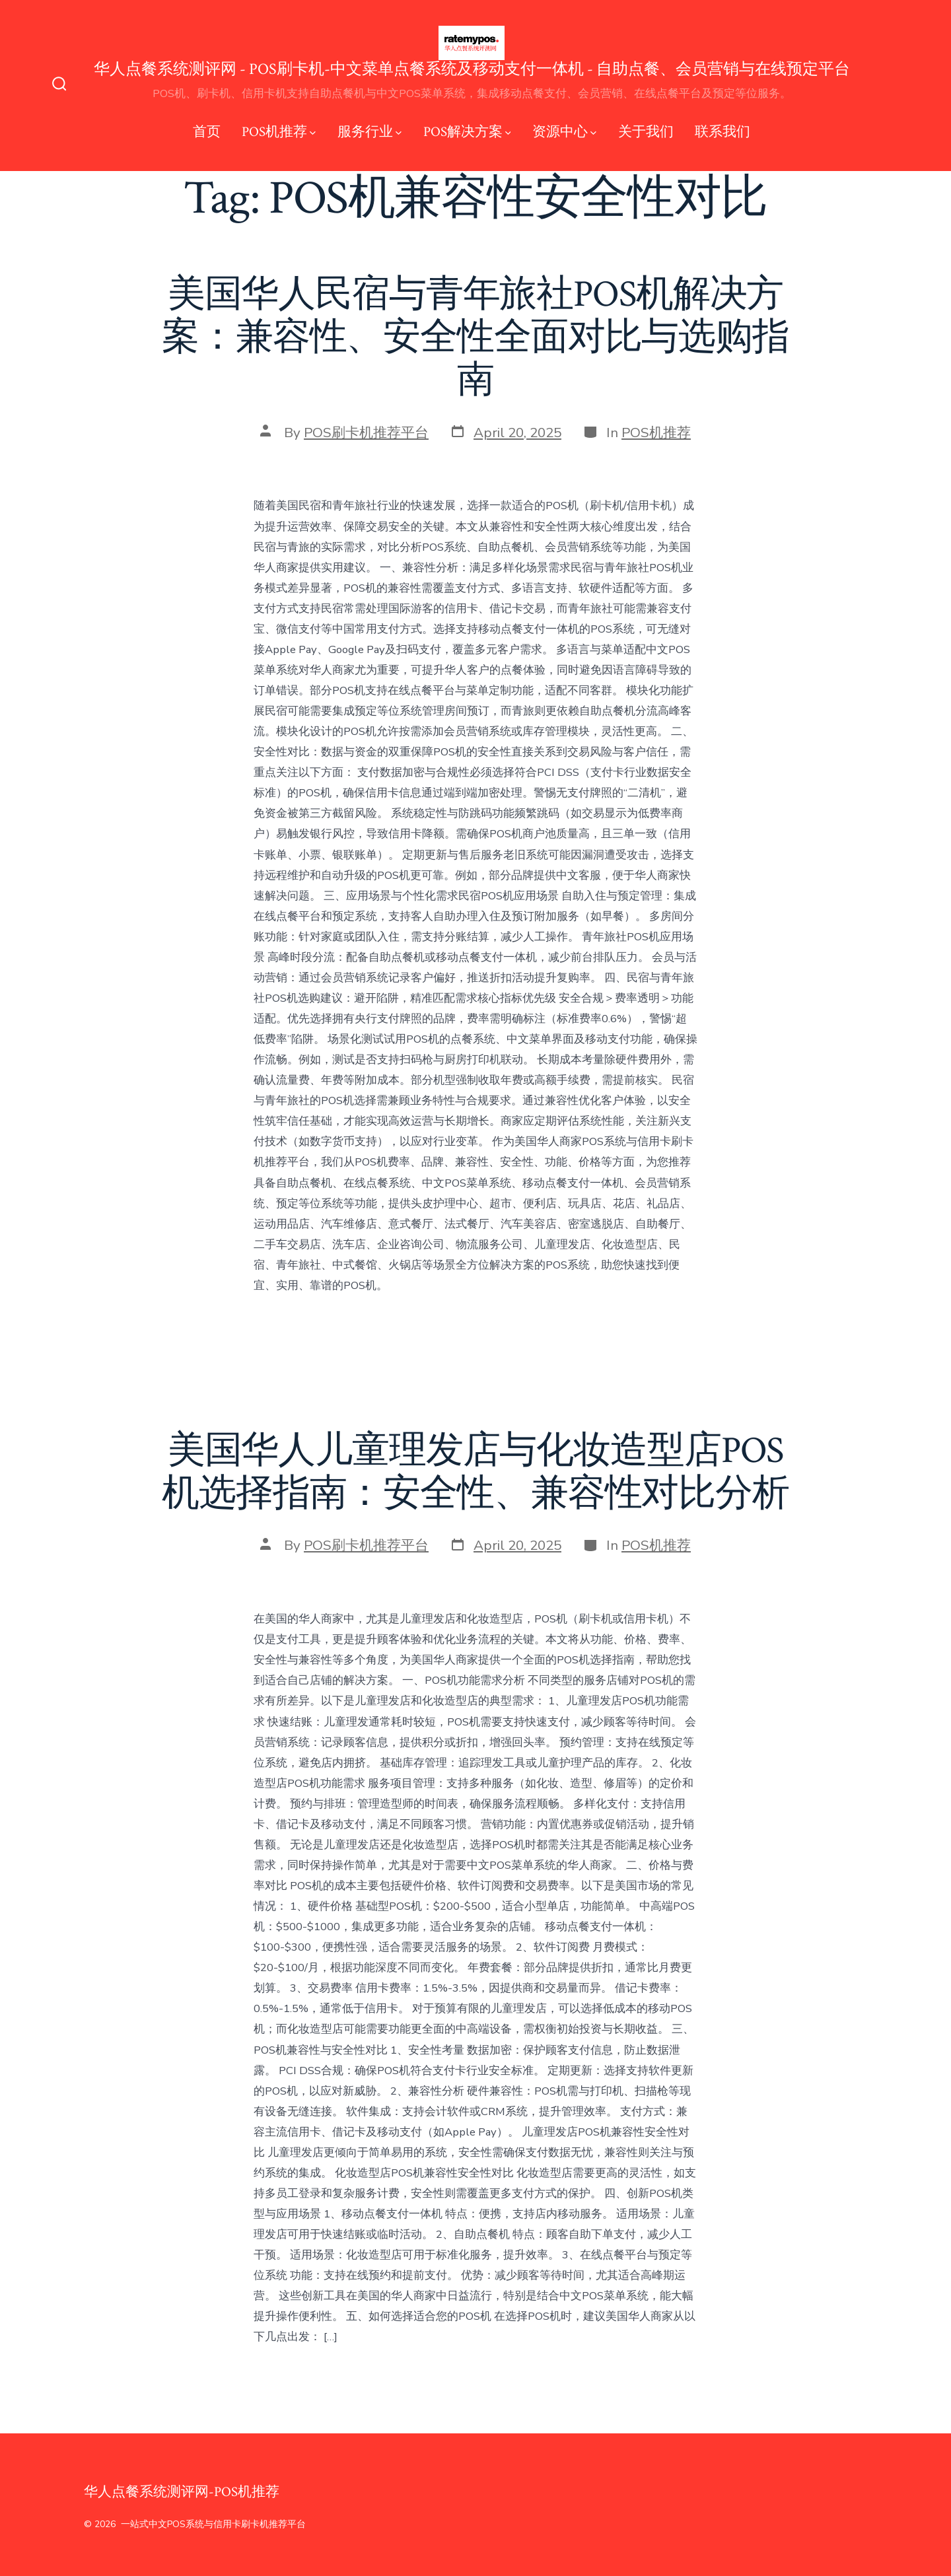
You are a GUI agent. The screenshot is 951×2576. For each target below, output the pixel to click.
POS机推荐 (279, 132)
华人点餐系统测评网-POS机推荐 (181, 2492)
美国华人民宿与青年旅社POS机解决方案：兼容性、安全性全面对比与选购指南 (475, 337)
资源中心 (564, 132)
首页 (207, 132)
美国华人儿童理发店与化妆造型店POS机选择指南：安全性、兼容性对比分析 (475, 1472)
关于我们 (646, 132)
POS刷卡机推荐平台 (366, 432)
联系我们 (722, 132)
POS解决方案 (467, 132)
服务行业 (369, 132)
